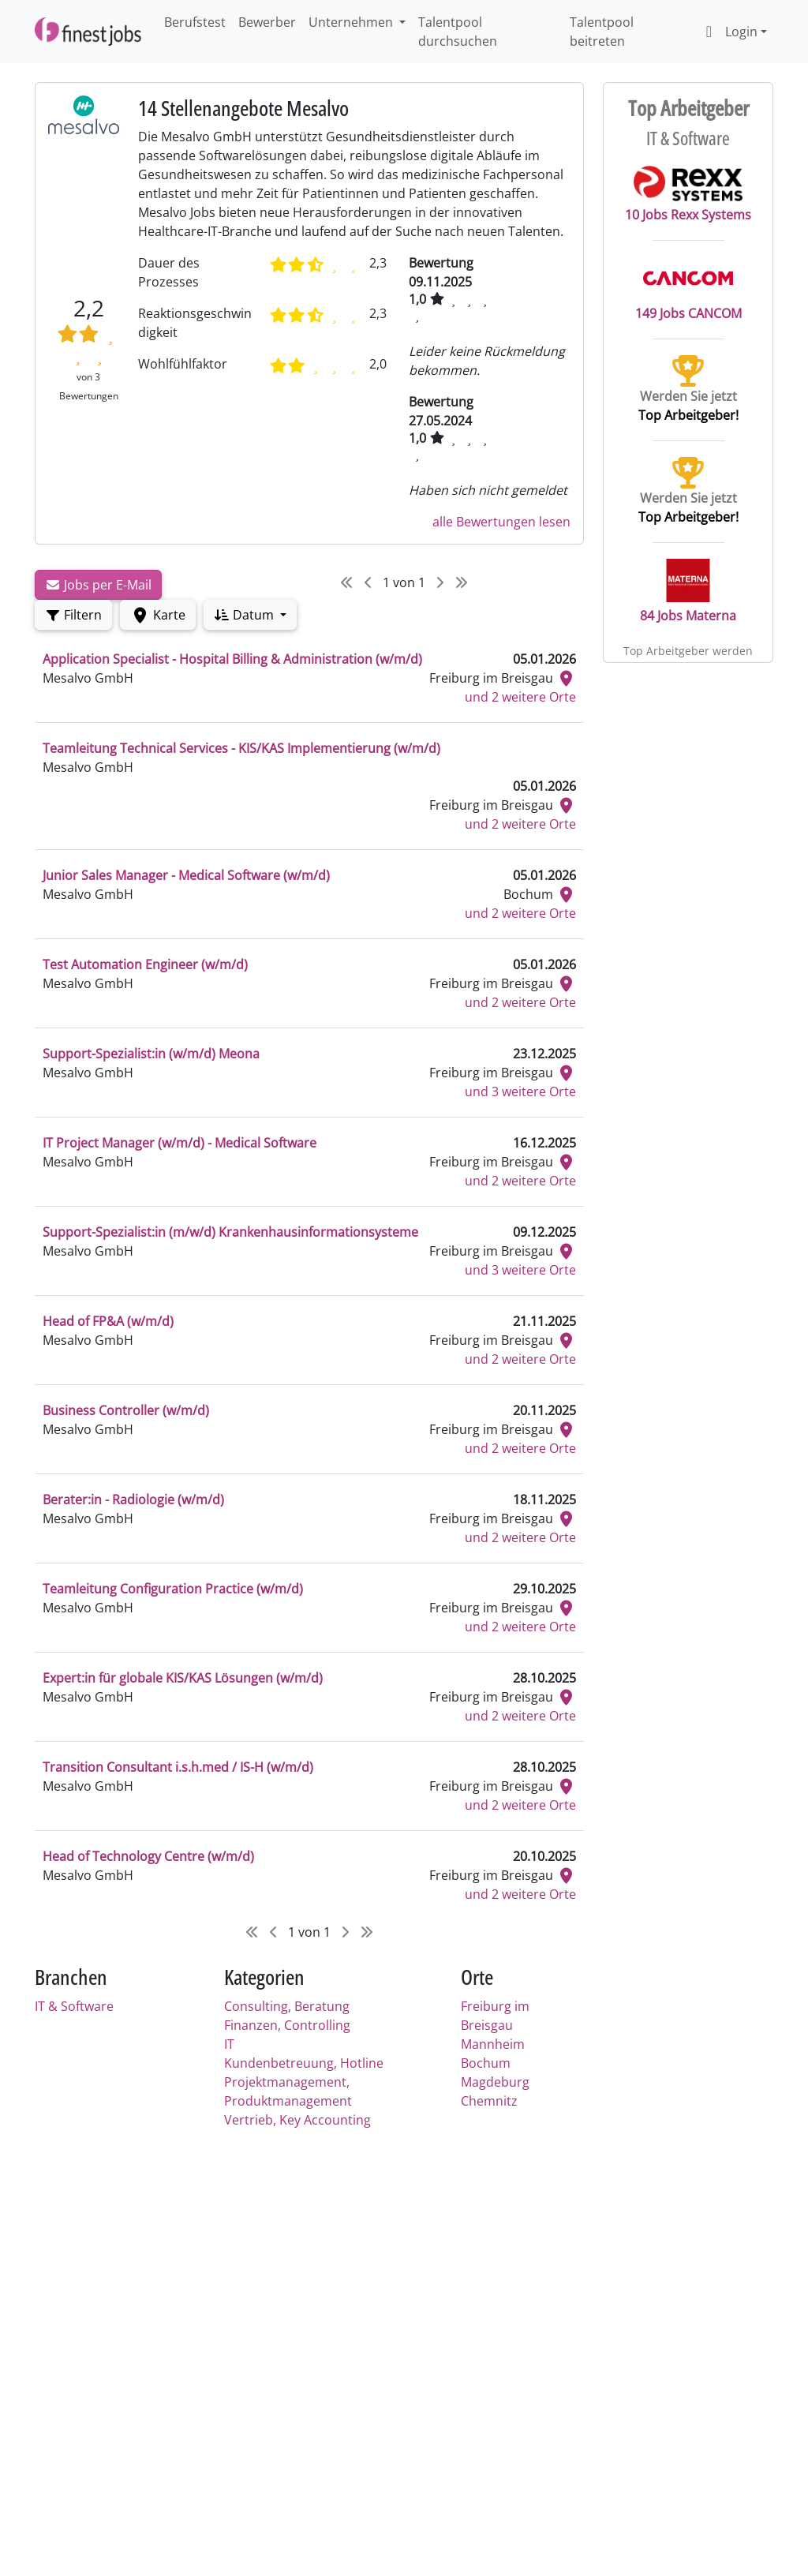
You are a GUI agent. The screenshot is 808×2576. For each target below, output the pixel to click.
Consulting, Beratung (287, 2006)
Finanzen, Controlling (287, 2025)
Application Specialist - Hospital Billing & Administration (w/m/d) (232, 659)
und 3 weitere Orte (520, 1091)
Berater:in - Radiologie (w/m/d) (133, 1499)
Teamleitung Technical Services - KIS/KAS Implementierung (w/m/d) (241, 748)
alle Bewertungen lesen (501, 521)
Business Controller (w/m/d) (126, 1410)
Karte (157, 614)
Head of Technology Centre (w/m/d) (148, 1856)
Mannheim (493, 2044)
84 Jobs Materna (688, 591)
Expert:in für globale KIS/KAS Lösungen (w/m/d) (183, 1678)
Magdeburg (495, 2082)
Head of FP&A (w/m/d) (108, 1321)
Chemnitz (489, 2101)
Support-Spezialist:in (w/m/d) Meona (151, 1053)
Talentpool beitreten (602, 31)
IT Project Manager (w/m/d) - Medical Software (179, 1142)
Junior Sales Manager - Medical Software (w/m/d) (186, 875)
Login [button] (728, 31)
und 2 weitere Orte (520, 697)
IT (229, 2044)
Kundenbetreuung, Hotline (303, 2063)
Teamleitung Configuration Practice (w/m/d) (173, 1588)
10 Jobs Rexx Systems (688, 194)
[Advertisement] (309, 2264)
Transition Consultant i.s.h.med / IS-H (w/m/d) (178, 1767)
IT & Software (74, 2006)
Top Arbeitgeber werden (688, 650)
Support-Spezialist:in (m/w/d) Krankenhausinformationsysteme (230, 1232)
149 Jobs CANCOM (688, 289)
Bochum (486, 2063)
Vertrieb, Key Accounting (297, 2120)
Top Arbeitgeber (688, 108)
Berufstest (195, 22)
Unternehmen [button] (352, 22)
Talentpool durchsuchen (457, 31)
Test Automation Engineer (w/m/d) (145, 964)
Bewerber (267, 22)
